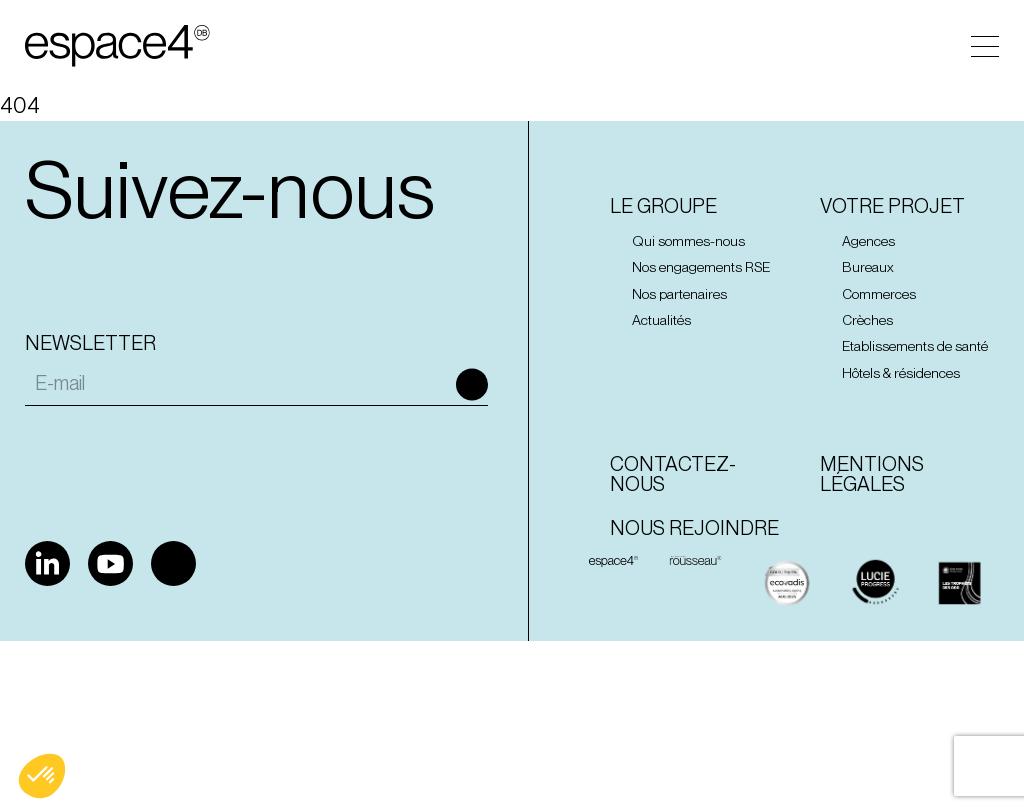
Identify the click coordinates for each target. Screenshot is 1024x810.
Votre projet (892, 206)
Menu (985, 46)
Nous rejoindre (694, 528)
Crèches (867, 320)
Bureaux (868, 267)
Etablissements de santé (915, 346)
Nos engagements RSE (701, 267)
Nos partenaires (679, 294)
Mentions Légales (872, 474)
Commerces (879, 294)
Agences (868, 241)
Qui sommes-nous (688, 241)
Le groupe (663, 206)
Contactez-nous (673, 474)
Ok (472, 385)
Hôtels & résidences (901, 373)
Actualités (661, 320)
